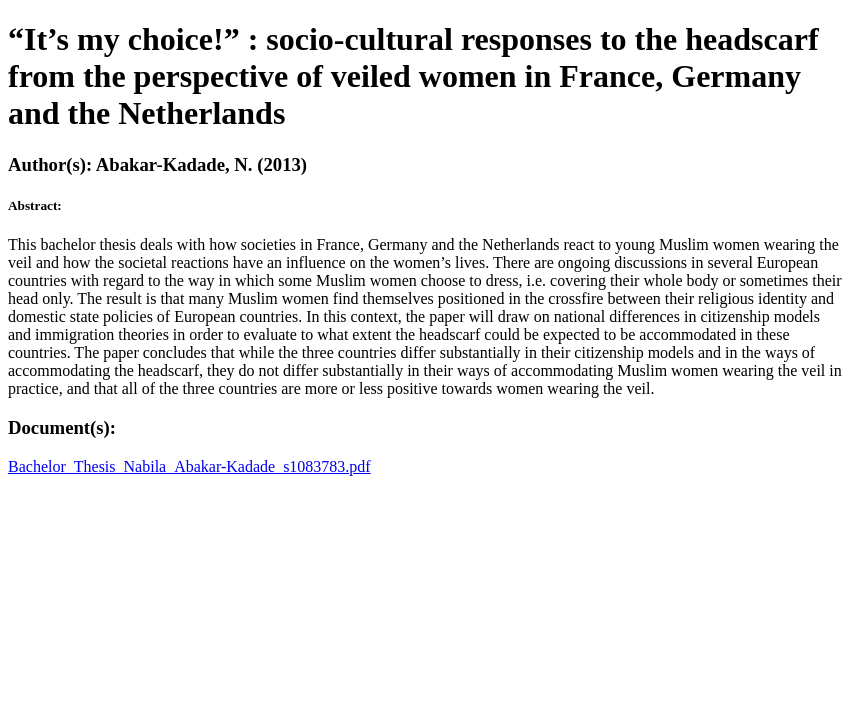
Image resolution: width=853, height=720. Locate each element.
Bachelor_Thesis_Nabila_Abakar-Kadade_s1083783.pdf (189, 466)
